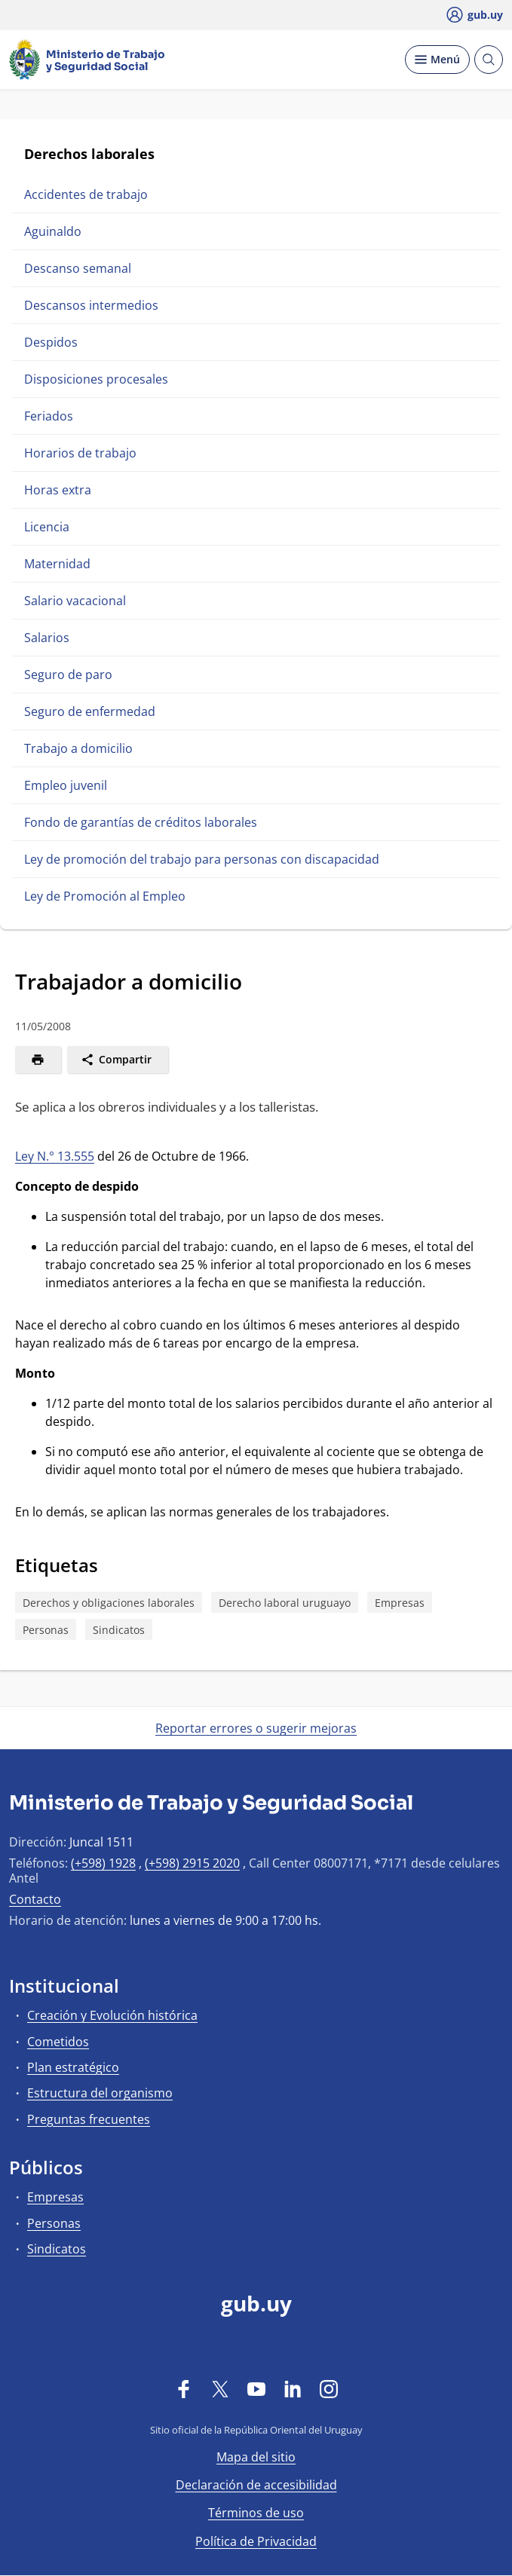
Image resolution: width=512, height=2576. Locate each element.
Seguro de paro (68, 674)
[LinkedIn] (293, 2388)
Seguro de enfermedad (89, 711)
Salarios (46, 637)
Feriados (48, 416)
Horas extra (57, 490)
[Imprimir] (38, 1059)
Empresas (400, 1602)
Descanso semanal (77, 268)
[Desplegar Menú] (437, 59)
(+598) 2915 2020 (192, 1863)
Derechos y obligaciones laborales (109, 1602)
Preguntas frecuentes (88, 2119)
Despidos (51, 342)
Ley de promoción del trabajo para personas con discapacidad (201, 859)
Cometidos (58, 2041)
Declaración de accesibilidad (256, 2485)
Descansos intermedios (91, 305)
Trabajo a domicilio (78, 748)
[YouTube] (256, 2388)
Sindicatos (119, 1630)
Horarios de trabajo (80, 453)
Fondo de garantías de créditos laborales (140, 822)
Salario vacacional (75, 600)
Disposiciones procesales (96, 379)
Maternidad (57, 563)
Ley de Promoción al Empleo (104, 896)
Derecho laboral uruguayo (285, 1602)
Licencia (46, 527)
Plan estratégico (73, 2067)
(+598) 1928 (103, 1863)
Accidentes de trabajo (86, 194)
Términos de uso (256, 2512)
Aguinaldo (52, 231)
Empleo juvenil (65, 785)
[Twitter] (220, 2388)
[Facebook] (184, 2388)
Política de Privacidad (256, 2541)
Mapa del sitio (256, 2457)
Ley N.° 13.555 (54, 1156)
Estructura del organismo (100, 2093)
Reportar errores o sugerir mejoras (256, 1728)
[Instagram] (329, 2388)
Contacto (35, 1899)
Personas (46, 1630)
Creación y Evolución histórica (112, 2015)
